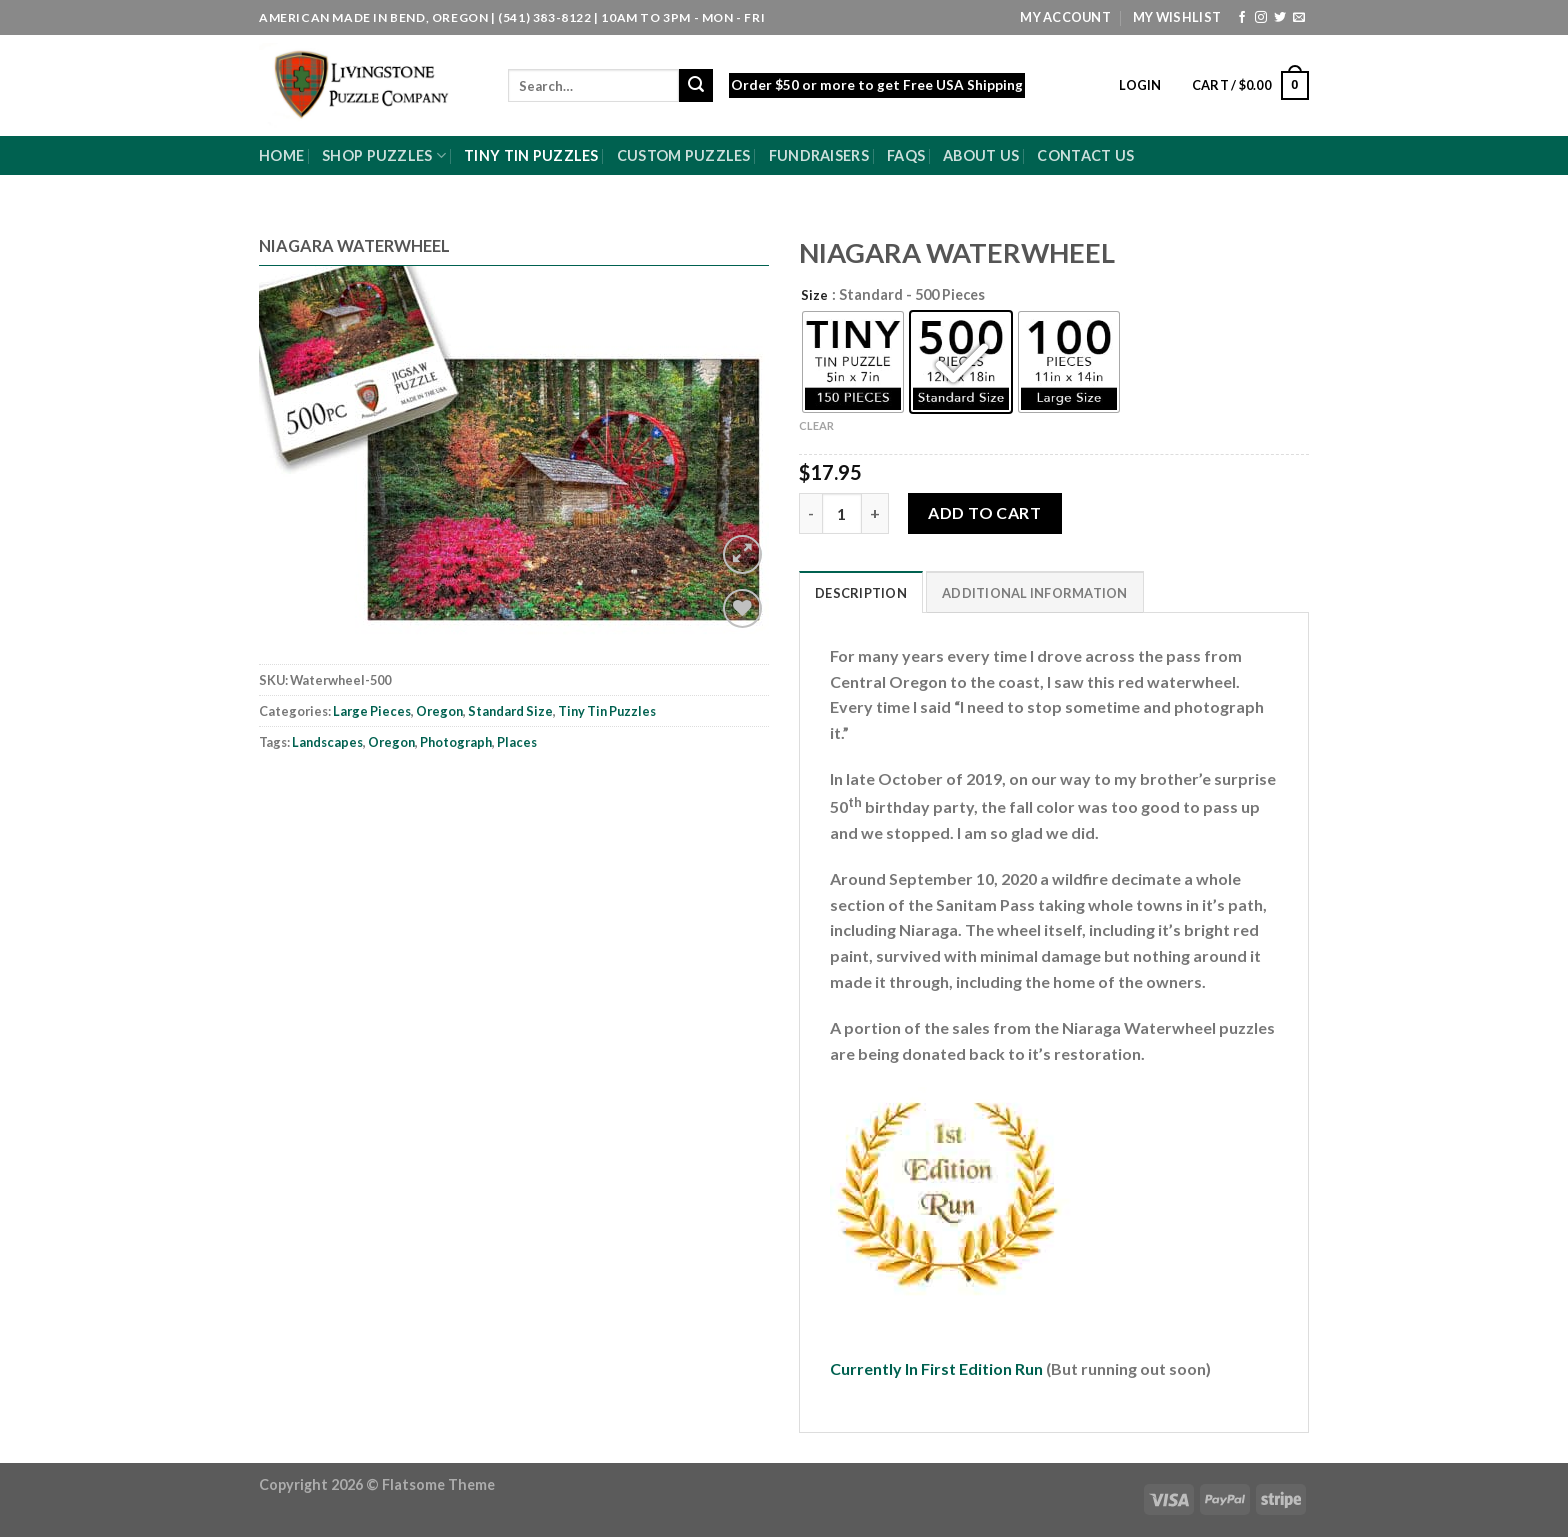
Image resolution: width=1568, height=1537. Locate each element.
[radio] (853, 362)
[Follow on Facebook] (1242, 18)
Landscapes (327, 742)
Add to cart (984, 512)
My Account (1065, 17)
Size (814, 296)
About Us (981, 155)
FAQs (906, 155)
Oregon (439, 711)
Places (517, 742)
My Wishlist (1177, 17)
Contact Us (1085, 155)
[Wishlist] (742, 608)
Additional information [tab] (1035, 593)
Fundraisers (819, 155)
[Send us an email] (1299, 18)
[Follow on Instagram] (1261, 18)
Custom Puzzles (684, 155)
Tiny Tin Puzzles (531, 155)
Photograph (456, 742)
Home (281, 155)
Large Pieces (372, 711)
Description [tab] (861, 593)
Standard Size (510, 711)
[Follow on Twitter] (1280, 18)
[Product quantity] (842, 513)
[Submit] (696, 86)
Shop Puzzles (384, 155)
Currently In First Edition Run (938, 1368)
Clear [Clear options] (816, 425)
